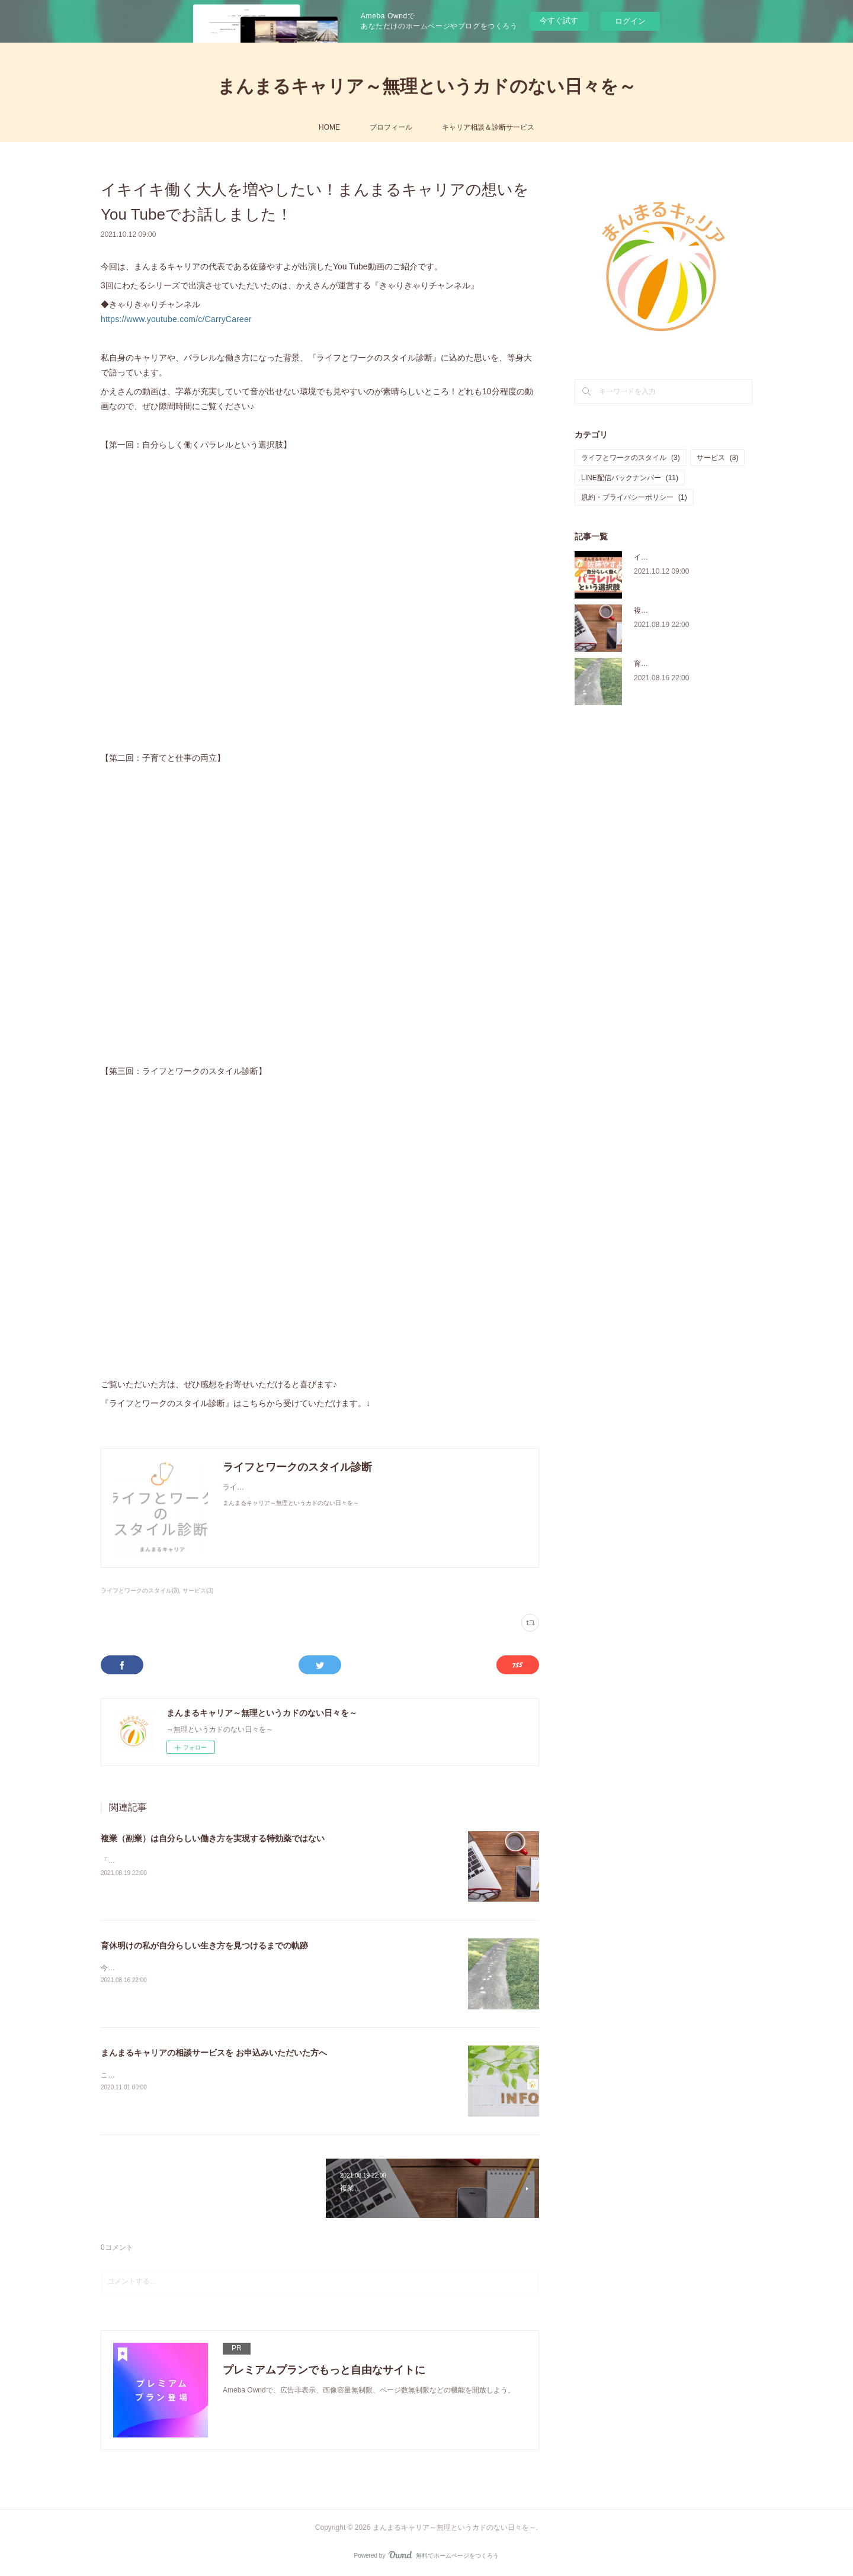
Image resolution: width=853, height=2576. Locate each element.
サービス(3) (197, 1590)
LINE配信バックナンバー (629, 478)
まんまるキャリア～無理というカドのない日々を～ (426, 86)
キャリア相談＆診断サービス (488, 127)
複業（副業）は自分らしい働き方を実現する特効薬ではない (213, 1838)
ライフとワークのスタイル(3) (140, 1590)
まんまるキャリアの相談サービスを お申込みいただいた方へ (214, 2052)
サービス (718, 458)
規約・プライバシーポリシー (634, 497)
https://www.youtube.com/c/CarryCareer (176, 319)
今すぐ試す (559, 20)
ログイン (630, 21)
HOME (329, 127)
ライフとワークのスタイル (630, 458)
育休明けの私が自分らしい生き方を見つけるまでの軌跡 (204, 1945)
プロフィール (391, 127)
